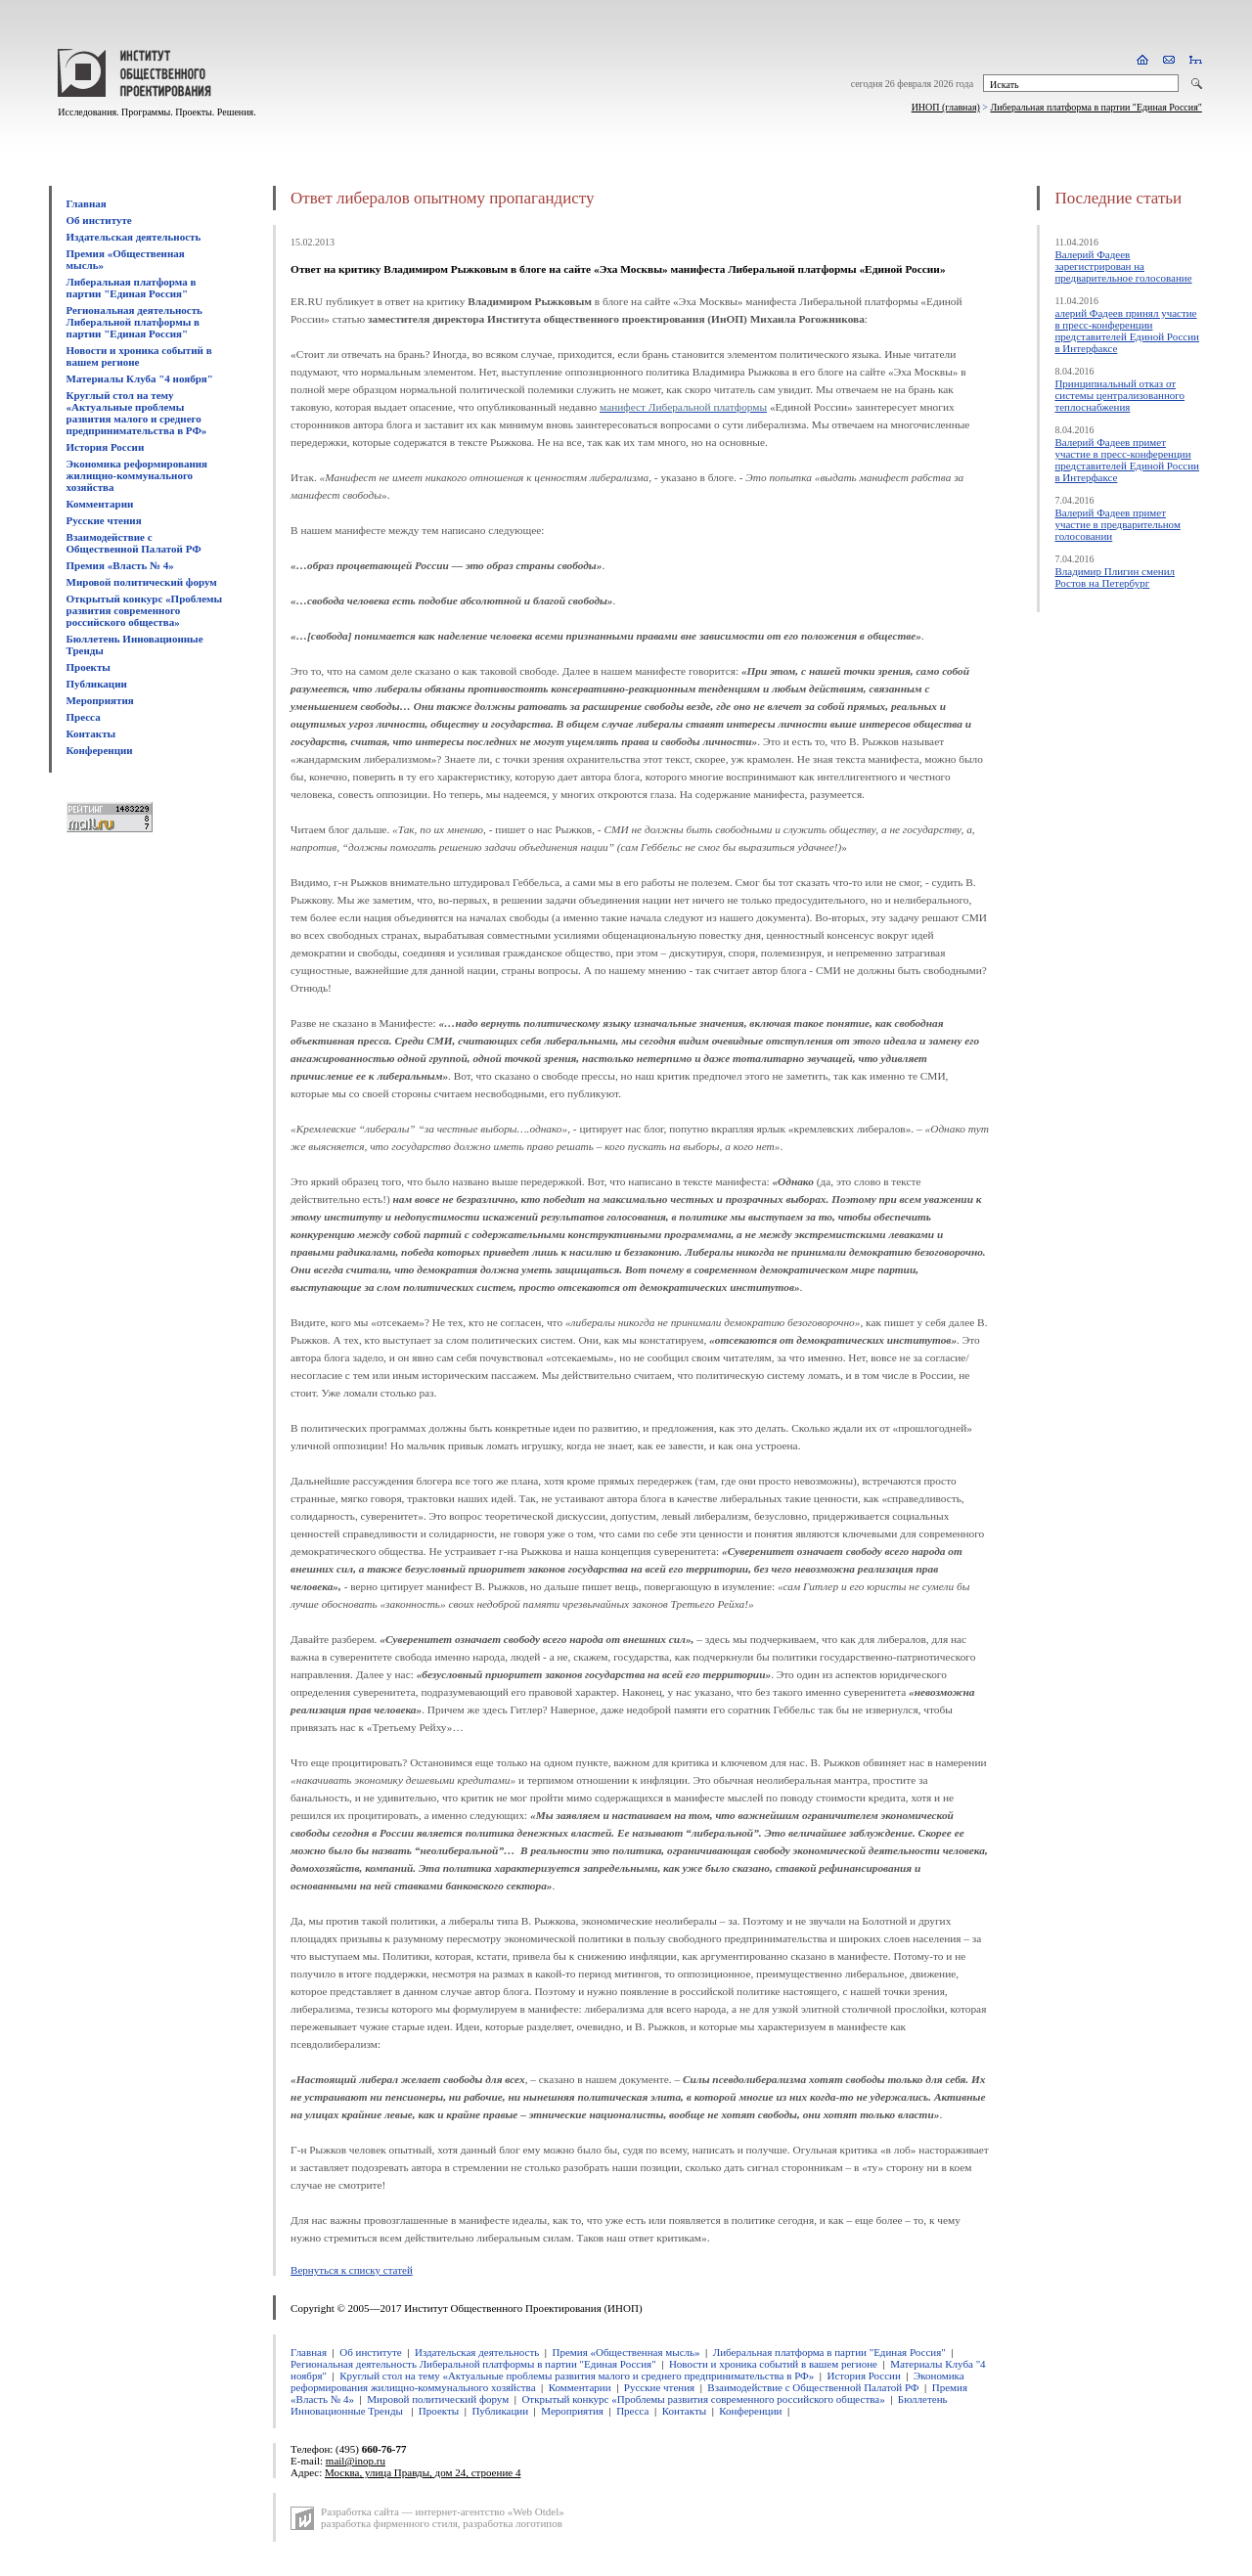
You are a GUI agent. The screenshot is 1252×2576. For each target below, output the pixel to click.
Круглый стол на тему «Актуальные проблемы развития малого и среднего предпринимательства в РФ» (137, 412)
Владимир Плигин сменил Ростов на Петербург (1114, 577)
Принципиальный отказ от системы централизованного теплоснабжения (1119, 395)
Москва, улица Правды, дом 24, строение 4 (422, 2472)
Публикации (97, 683)
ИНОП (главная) (946, 107)
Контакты (91, 733)
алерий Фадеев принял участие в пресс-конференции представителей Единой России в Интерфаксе (1126, 330)
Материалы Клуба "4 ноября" (140, 378)
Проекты (89, 667)
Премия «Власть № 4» (120, 565)
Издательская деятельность (134, 237)
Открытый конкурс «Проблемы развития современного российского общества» (145, 610)
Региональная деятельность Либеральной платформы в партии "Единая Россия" (134, 321)
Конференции (100, 750)
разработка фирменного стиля (389, 2523)
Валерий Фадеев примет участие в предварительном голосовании (1117, 524)
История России (106, 447)
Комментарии (100, 504)
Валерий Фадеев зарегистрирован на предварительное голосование (1122, 266)
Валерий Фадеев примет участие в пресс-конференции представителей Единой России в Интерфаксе (1126, 459)
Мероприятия (100, 700)
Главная (87, 203)
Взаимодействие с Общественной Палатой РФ (134, 543)
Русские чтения (104, 520)
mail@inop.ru (355, 2460)
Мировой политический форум (142, 582)
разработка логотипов (512, 2523)
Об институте (99, 220)
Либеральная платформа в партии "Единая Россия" (1095, 107)
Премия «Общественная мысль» (625, 2352)
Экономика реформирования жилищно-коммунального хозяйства (137, 475)
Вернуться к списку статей (352, 2270)
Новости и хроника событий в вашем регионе (139, 356)
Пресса (84, 717)
